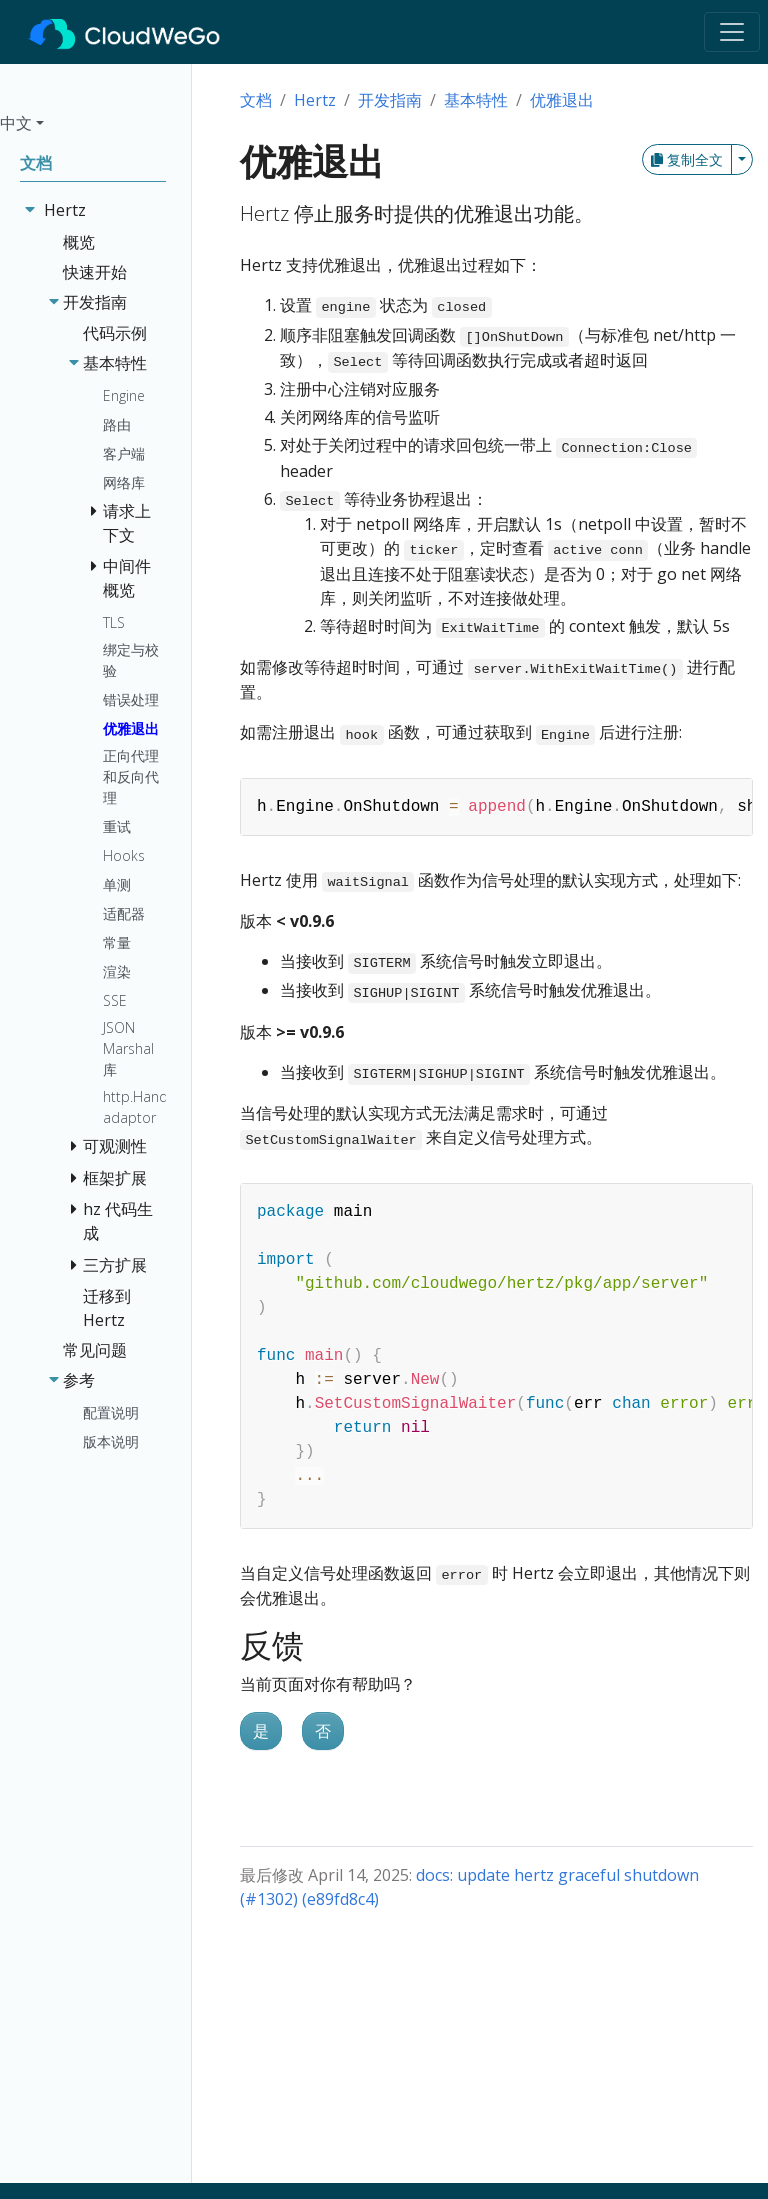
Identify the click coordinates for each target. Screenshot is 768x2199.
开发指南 (390, 100)
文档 (256, 100)
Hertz (315, 100)
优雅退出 (562, 100)
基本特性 (476, 100)
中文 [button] (16, 123)
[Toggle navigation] (732, 32)
